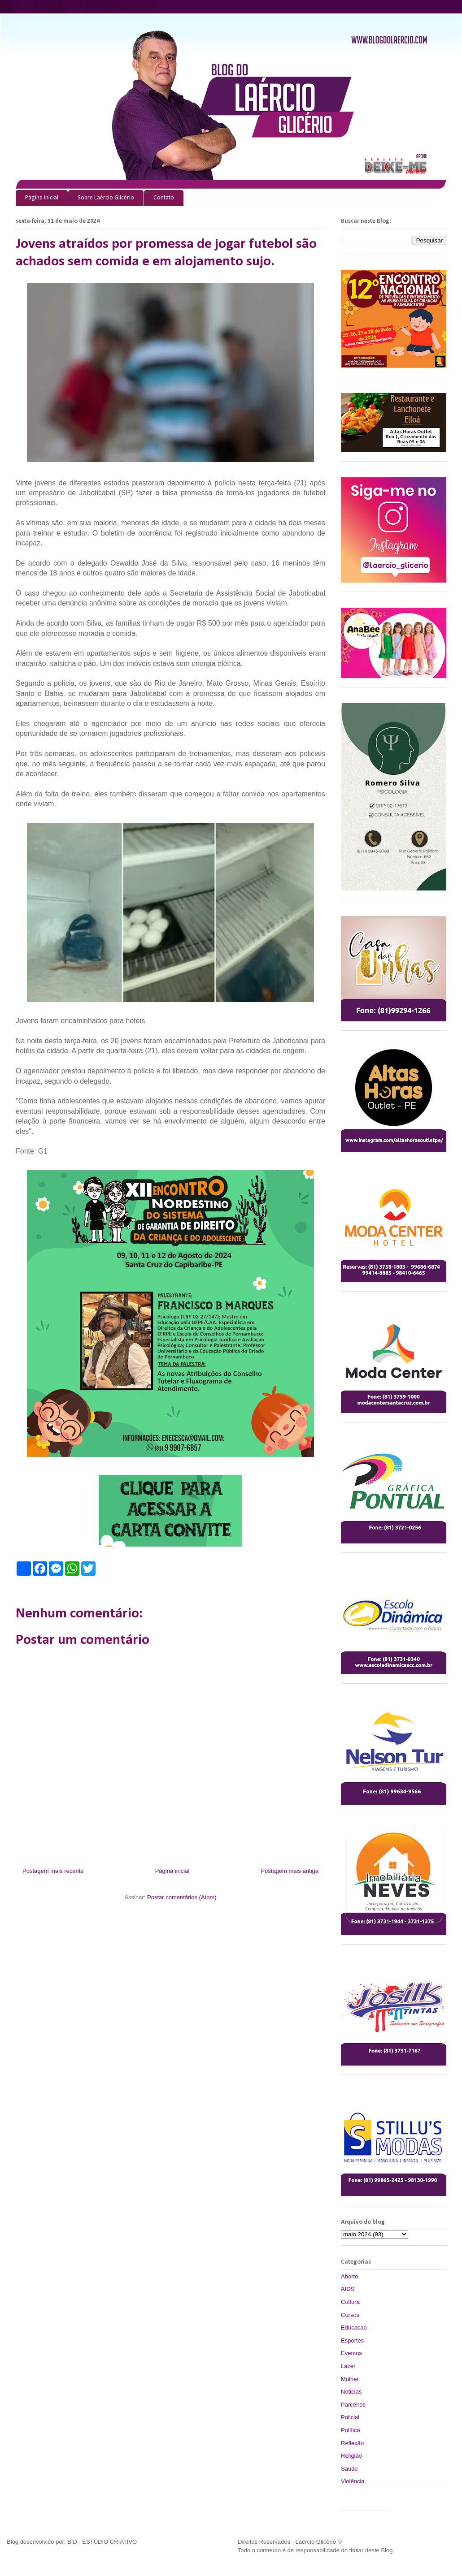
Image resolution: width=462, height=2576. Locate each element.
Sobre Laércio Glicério (106, 197)
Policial (350, 2417)
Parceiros (353, 2404)
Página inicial (41, 197)
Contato (163, 197)
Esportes (352, 2340)
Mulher (350, 2379)
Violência (353, 2481)
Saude (349, 2468)
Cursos (350, 2315)
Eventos (351, 2353)
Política (350, 2430)
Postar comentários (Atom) (182, 1897)
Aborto (349, 2276)
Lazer (348, 2366)
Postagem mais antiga (289, 1870)
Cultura (350, 2302)
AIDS (347, 2289)
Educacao (354, 2327)
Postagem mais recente (53, 1870)
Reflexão (352, 2443)
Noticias (351, 2391)
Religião (351, 2455)
